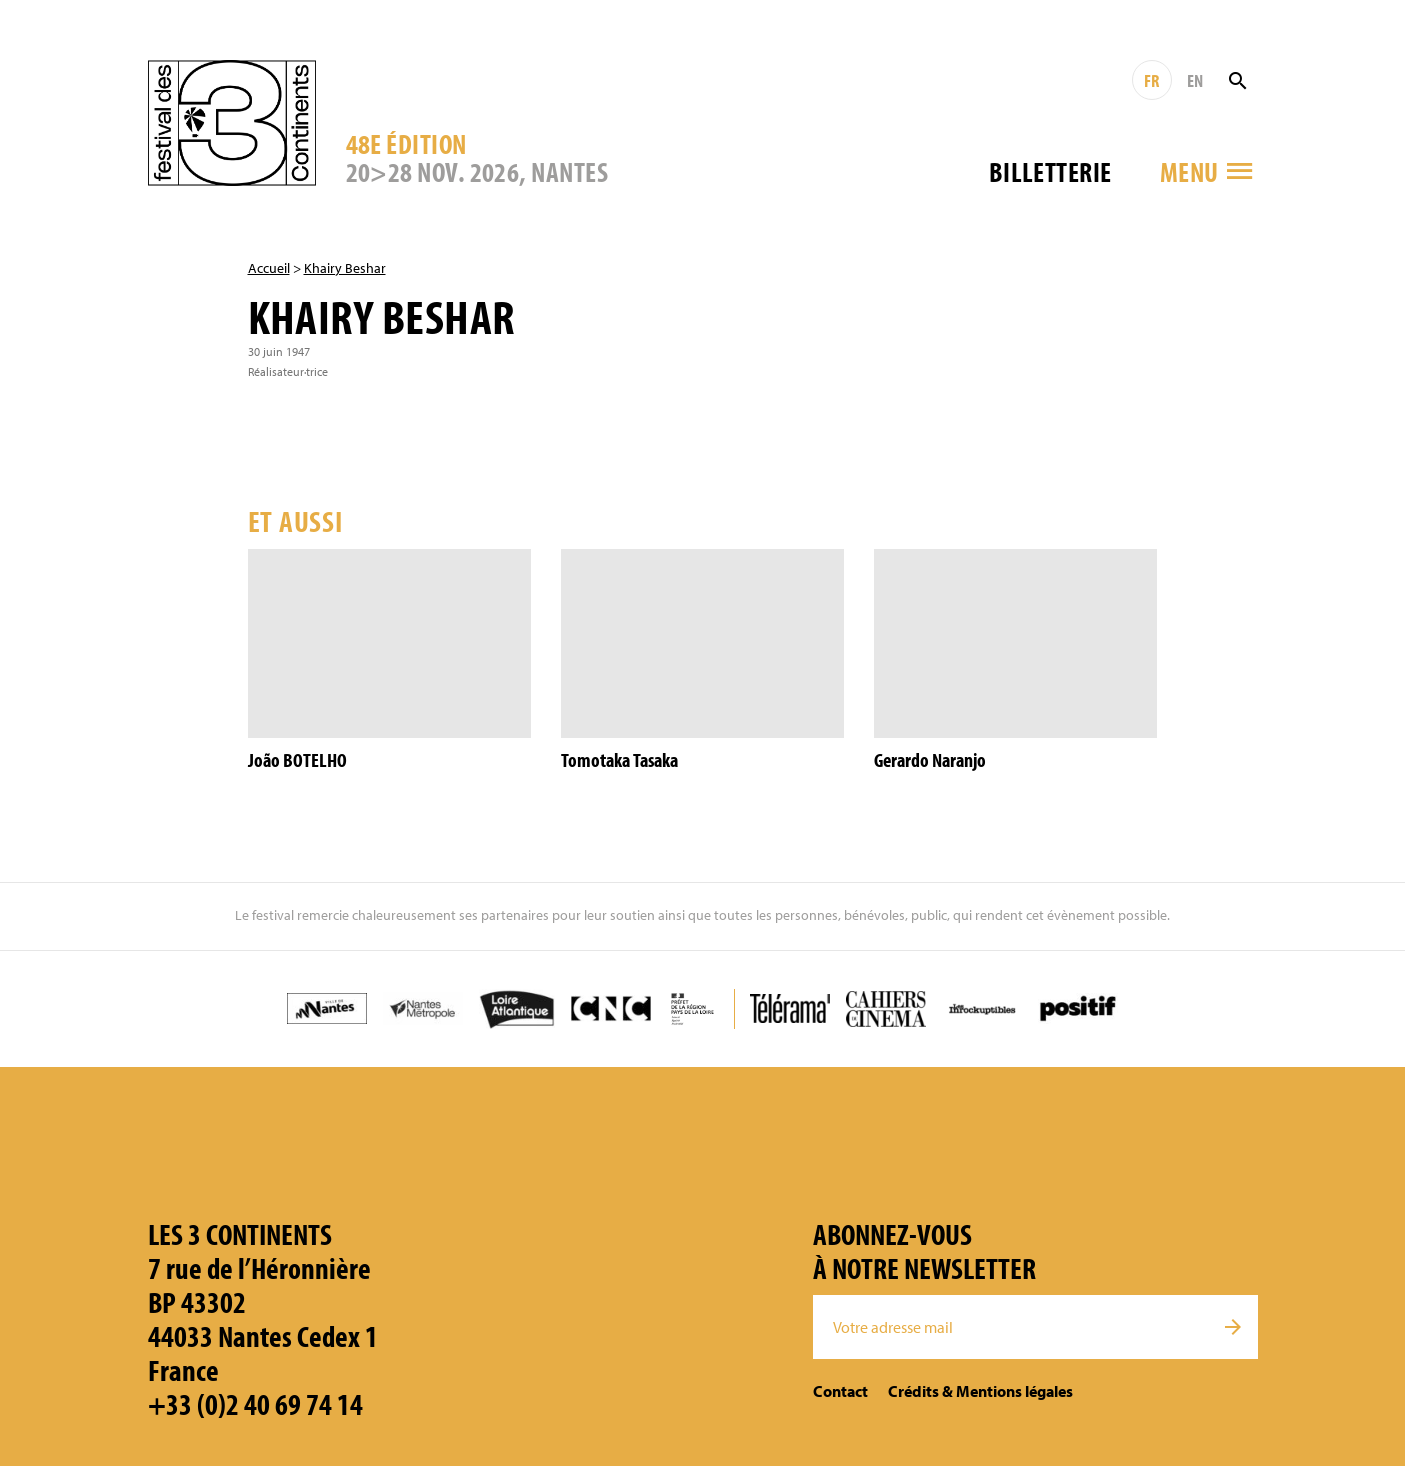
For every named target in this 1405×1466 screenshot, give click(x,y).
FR (1151, 80)
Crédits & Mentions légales (980, 1391)
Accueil (269, 268)
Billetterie (1050, 171)
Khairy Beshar (345, 268)
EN (1195, 80)
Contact (840, 1391)
